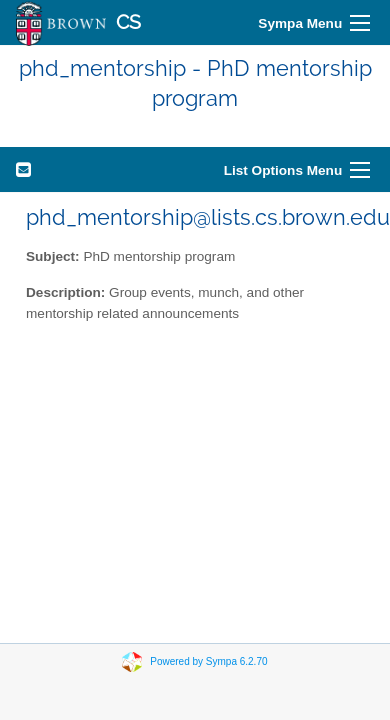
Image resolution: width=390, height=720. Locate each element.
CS (128, 22)
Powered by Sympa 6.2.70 (208, 660)
